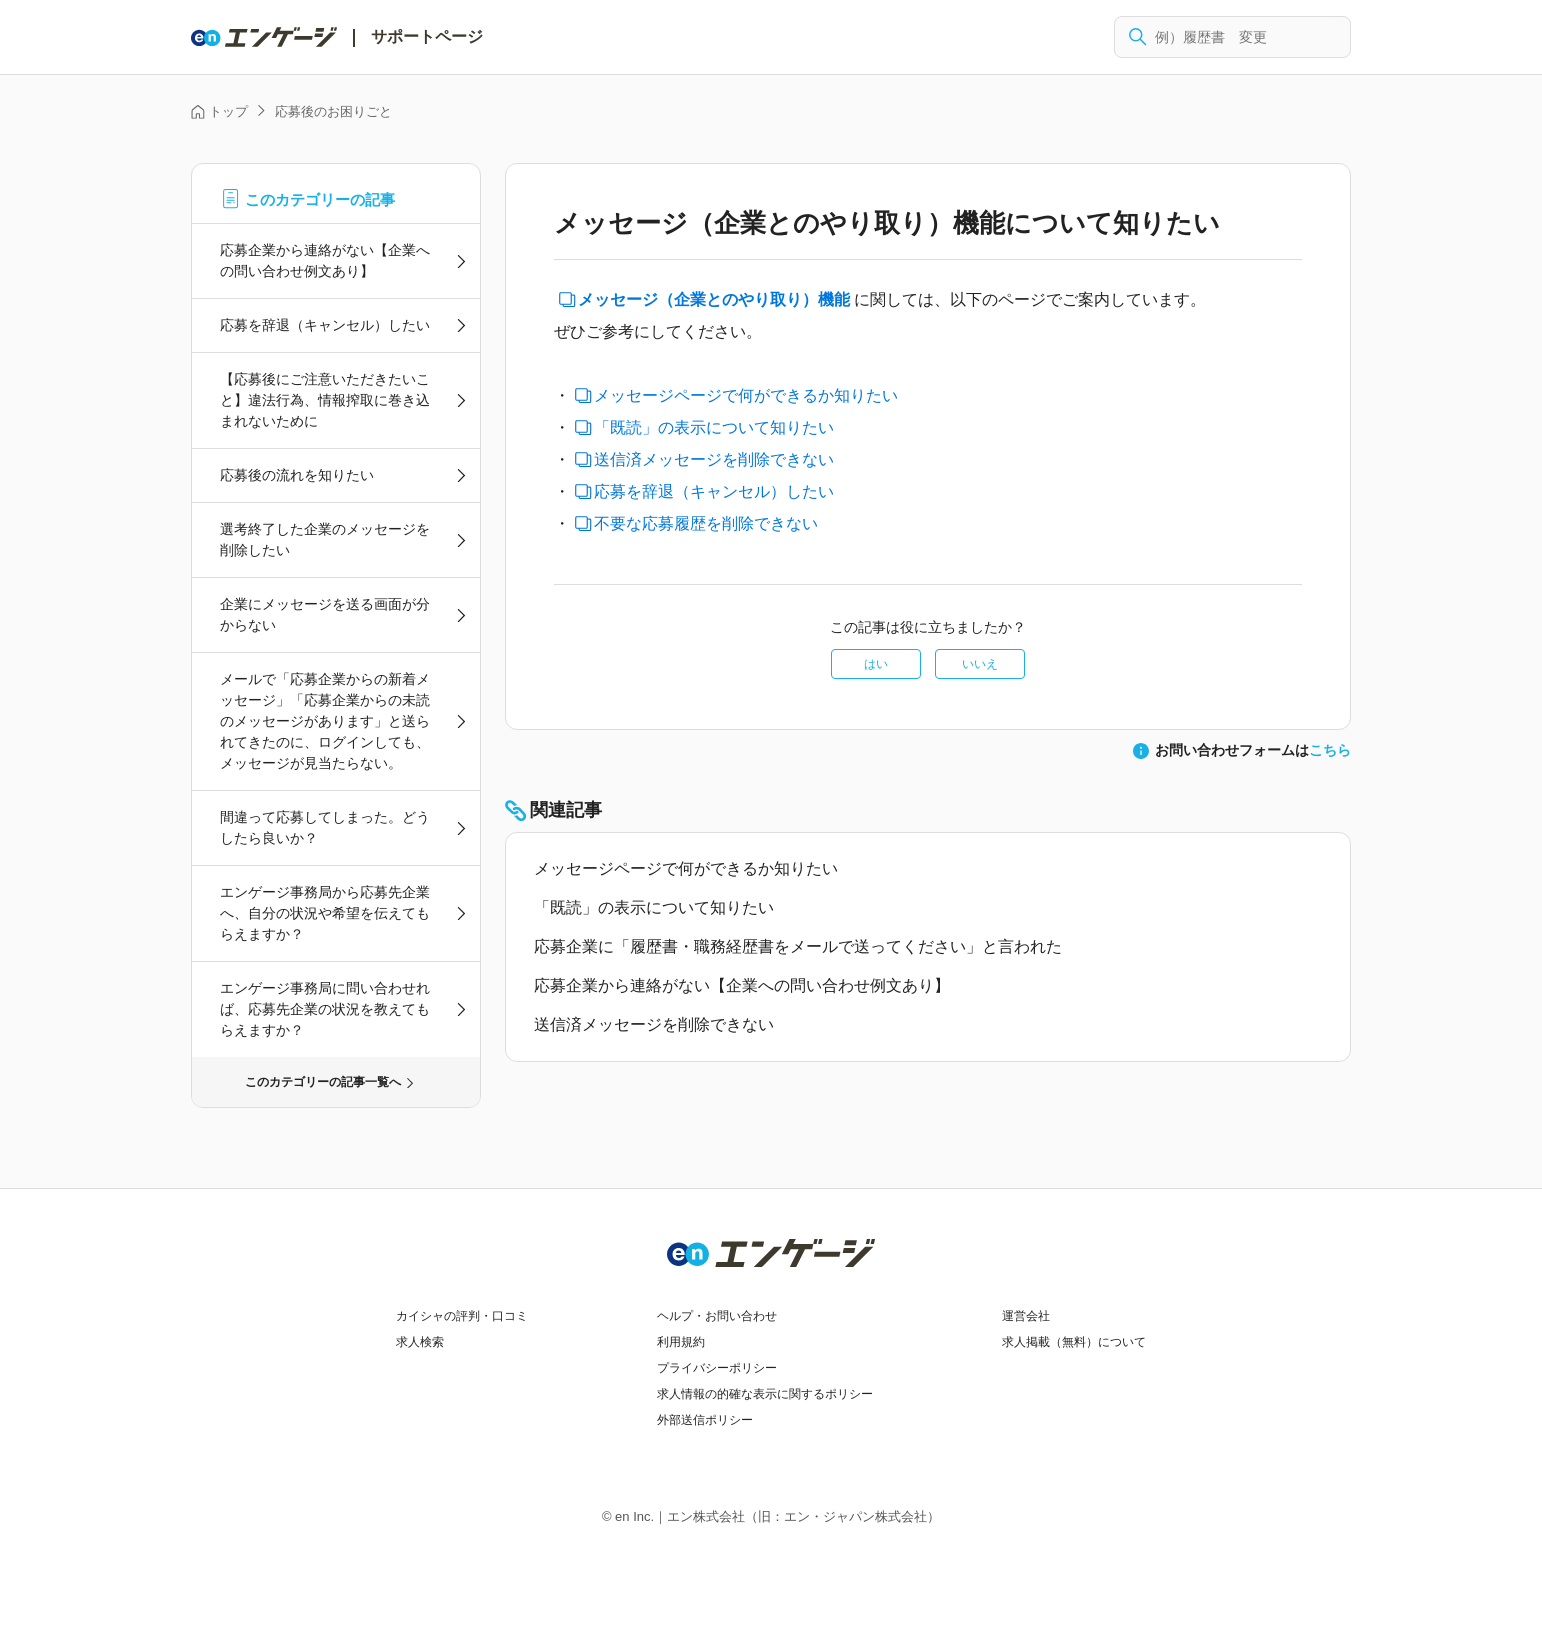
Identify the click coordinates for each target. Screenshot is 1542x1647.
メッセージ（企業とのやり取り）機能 (714, 299)
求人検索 (420, 1342)
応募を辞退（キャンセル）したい (325, 325)
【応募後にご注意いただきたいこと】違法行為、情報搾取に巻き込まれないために (325, 400)
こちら (1330, 750)
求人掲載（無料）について (1074, 1342)
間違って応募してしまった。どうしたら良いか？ (325, 827)
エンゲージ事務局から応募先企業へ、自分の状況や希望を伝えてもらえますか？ (325, 913)
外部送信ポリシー (705, 1420)
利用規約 (681, 1342)
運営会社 (1026, 1316)
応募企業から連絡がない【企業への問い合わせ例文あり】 (325, 260)
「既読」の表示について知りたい (714, 427)
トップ (228, 111)
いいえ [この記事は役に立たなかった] (980, 664)
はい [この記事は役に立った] (876, 664)
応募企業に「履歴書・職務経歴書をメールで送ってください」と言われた (798, 946)
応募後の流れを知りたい (297, 475)
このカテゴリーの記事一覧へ (323, 1082)
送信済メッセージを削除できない (714, 459)
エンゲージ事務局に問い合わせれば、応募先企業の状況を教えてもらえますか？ (325, 1009)
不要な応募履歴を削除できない (706, 523)
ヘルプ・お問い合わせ (717, 1316)
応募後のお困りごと (333, 111)
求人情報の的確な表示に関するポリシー (765, 1394)
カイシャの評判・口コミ (462, 1316)
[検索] (1232, 37)
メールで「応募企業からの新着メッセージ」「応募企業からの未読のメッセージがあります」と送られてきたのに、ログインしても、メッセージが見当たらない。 (325, 721)
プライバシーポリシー (717, 1368)
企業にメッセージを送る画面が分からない (325, 614)
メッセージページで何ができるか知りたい (746, 395)
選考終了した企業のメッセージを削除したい (325, 539)
